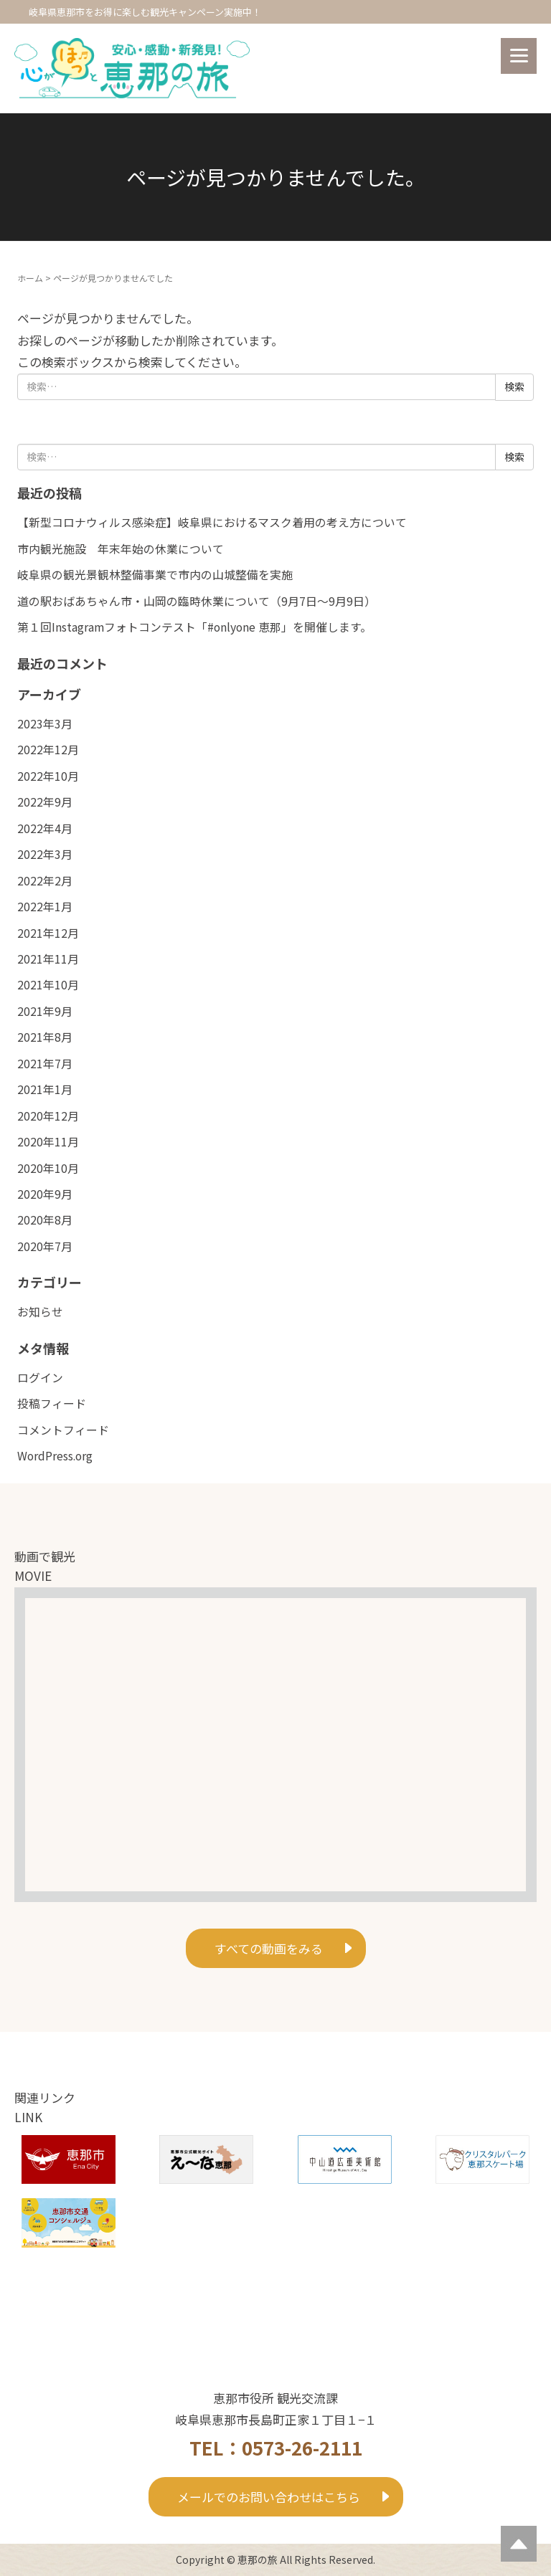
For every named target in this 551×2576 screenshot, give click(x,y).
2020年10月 (48, 1168)
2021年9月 (44, 1011)
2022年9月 (44, 802)
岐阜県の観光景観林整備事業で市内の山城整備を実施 (155, 574)
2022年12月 (48, 749)
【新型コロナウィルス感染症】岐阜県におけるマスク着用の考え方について (212, 522)
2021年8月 (44, 1037)
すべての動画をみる (269, 1948)
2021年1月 (44, 1089)
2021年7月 (44, 1063)
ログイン (40, 1377)
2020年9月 (44, 1194)
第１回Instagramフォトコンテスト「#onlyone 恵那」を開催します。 (194, 627)
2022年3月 (44, 854)
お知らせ (40, 1311)
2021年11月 (48, 959)
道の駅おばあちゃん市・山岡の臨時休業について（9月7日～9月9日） (196, 601)
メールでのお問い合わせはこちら (268, 2497)
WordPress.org (55, 1456)
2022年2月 (44, 881)
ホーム (30, 278)
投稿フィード (51, 1403)
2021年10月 (48, 984)
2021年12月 (48, 933)
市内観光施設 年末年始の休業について (120, 549)
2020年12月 (48, 1116)
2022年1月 (44, 906)
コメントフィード (63, 1430)
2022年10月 (48, 776)
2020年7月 (44, 1246)
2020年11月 (48, 1141)
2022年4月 (44, 828)
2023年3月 (44, 724)
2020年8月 (44, 1220)
